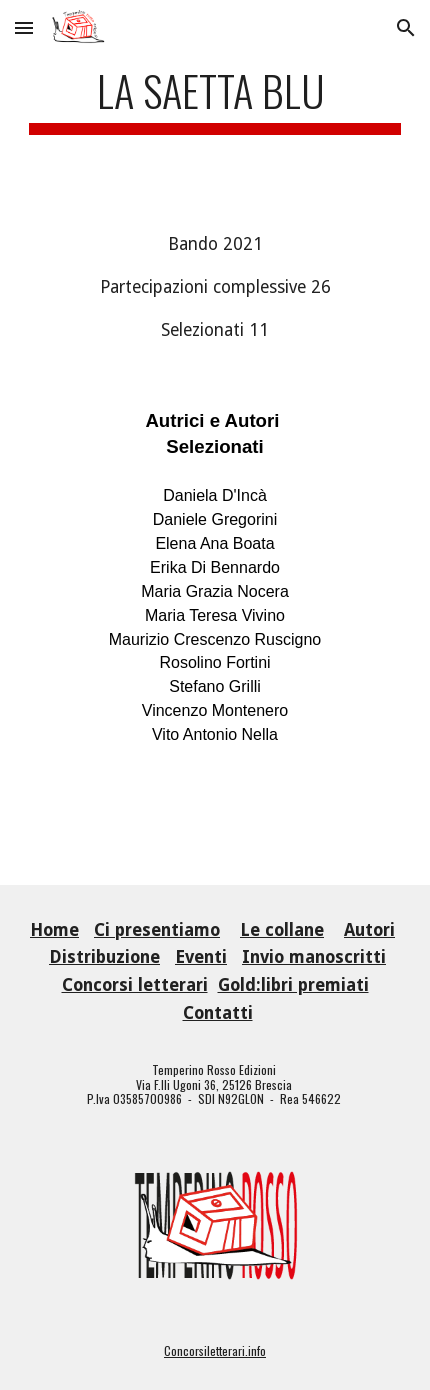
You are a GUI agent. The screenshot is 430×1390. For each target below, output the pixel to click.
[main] (215, 99)
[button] (24, 27)
